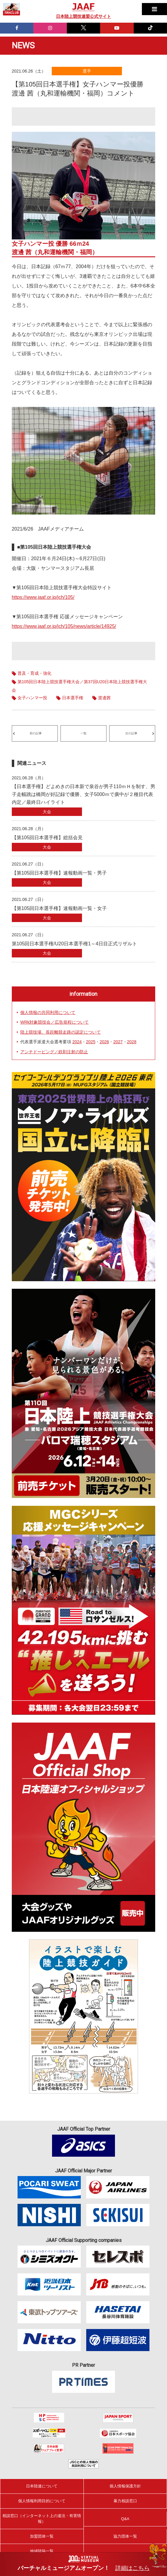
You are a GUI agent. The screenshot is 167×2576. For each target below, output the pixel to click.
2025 (90, 1041)
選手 (87, 71)
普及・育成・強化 (34, 673)
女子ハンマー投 (32, 697)
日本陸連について (41, 2486)
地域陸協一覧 (42, 2551)
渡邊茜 (104, 697)
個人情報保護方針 (125, 2486)
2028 (131, 1041)
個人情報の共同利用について (47, 1012)
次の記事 (131, 733)
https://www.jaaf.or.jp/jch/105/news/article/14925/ (64, 626)
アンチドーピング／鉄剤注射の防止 (54, 1051)
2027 (118, 1041)
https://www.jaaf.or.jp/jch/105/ (43, 597)
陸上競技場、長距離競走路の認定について (60, 1032)
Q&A (125, 2518)
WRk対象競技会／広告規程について (54, 1022)
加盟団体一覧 (42, 2536)
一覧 (83, 733)
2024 (77, 1041)
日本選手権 (72, 697)
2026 (104, 1041)
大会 (47, 811)
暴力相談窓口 (125, 2501)
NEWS (23, 45)
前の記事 (36, 733)
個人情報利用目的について (41, 2501)
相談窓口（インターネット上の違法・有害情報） (41, 2518)
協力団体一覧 (125, 2536)
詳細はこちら (132, 2568)
